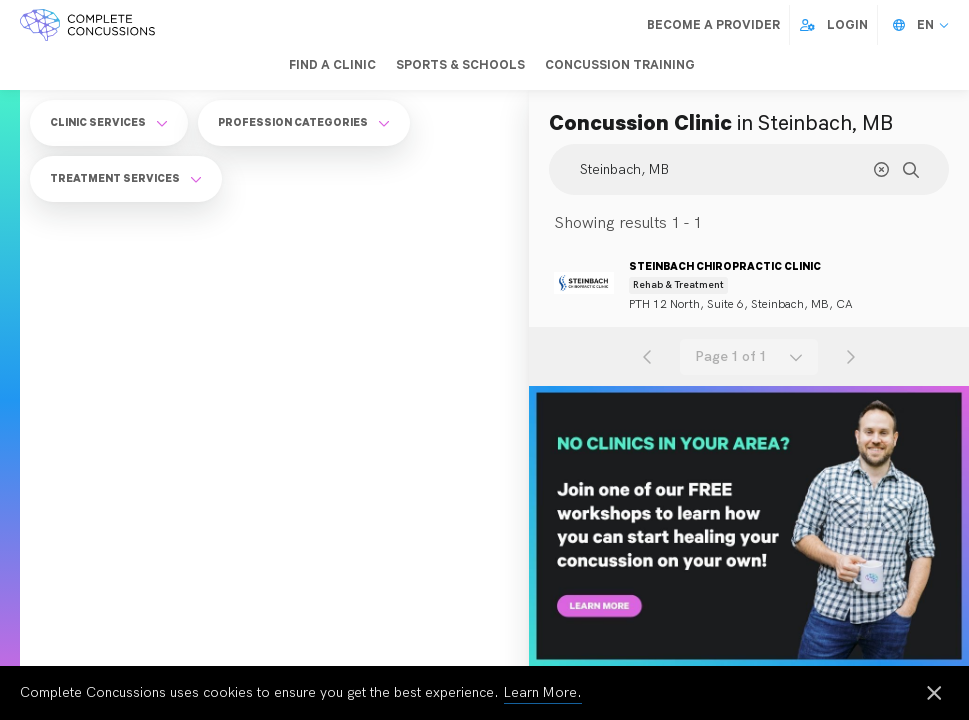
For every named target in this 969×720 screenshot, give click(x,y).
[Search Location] (749, 169)
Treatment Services (126, 178)
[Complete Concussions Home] (87, 25)
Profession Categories (304, 122)
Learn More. (543, 692)
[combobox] (749, 357)
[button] (749, 357)
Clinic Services (109, 122)
